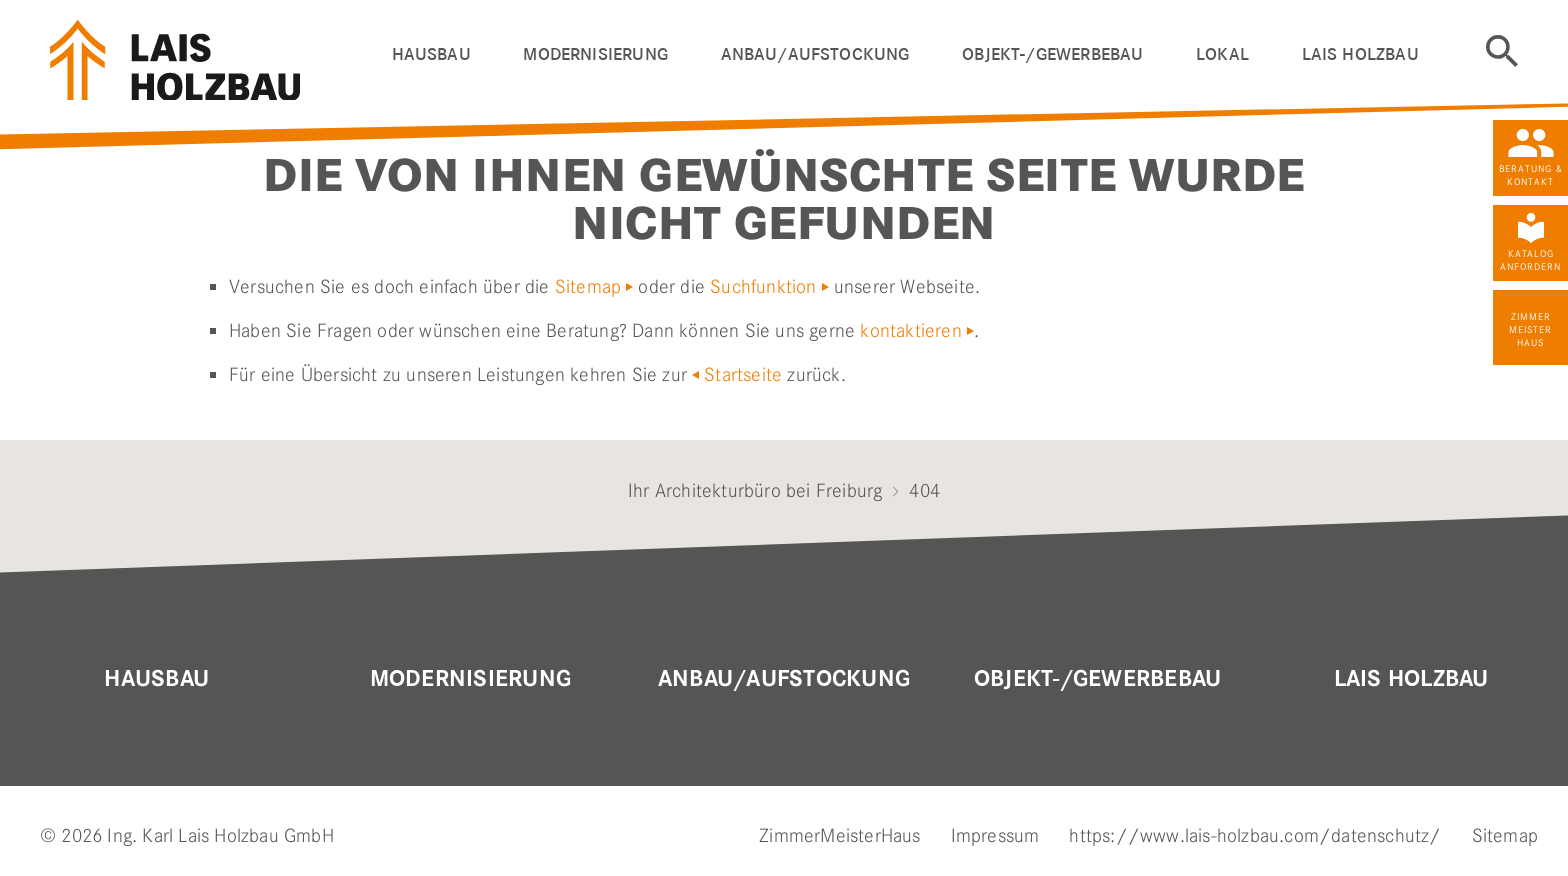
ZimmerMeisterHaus (839, 835)
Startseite (743, 374)
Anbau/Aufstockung (784, 679)
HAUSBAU (431, 54)
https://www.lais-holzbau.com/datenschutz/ (1255, 835)
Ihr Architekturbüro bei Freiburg (755, 490)
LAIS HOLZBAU (1360, 54)
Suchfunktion (763, 286)
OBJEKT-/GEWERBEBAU (1052, 54)
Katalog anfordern (1530, 260)
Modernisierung (595, 54)
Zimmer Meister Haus (1530, 329)
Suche (1502, 51)
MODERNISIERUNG (470, 679)
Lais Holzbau (1411, 679)
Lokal (1222, 54)
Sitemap (588, 286)
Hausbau (156, 679)
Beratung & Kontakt (1531, 175)
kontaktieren (910, 330)
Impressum (995, 835)
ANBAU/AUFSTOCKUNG (815, 54)
